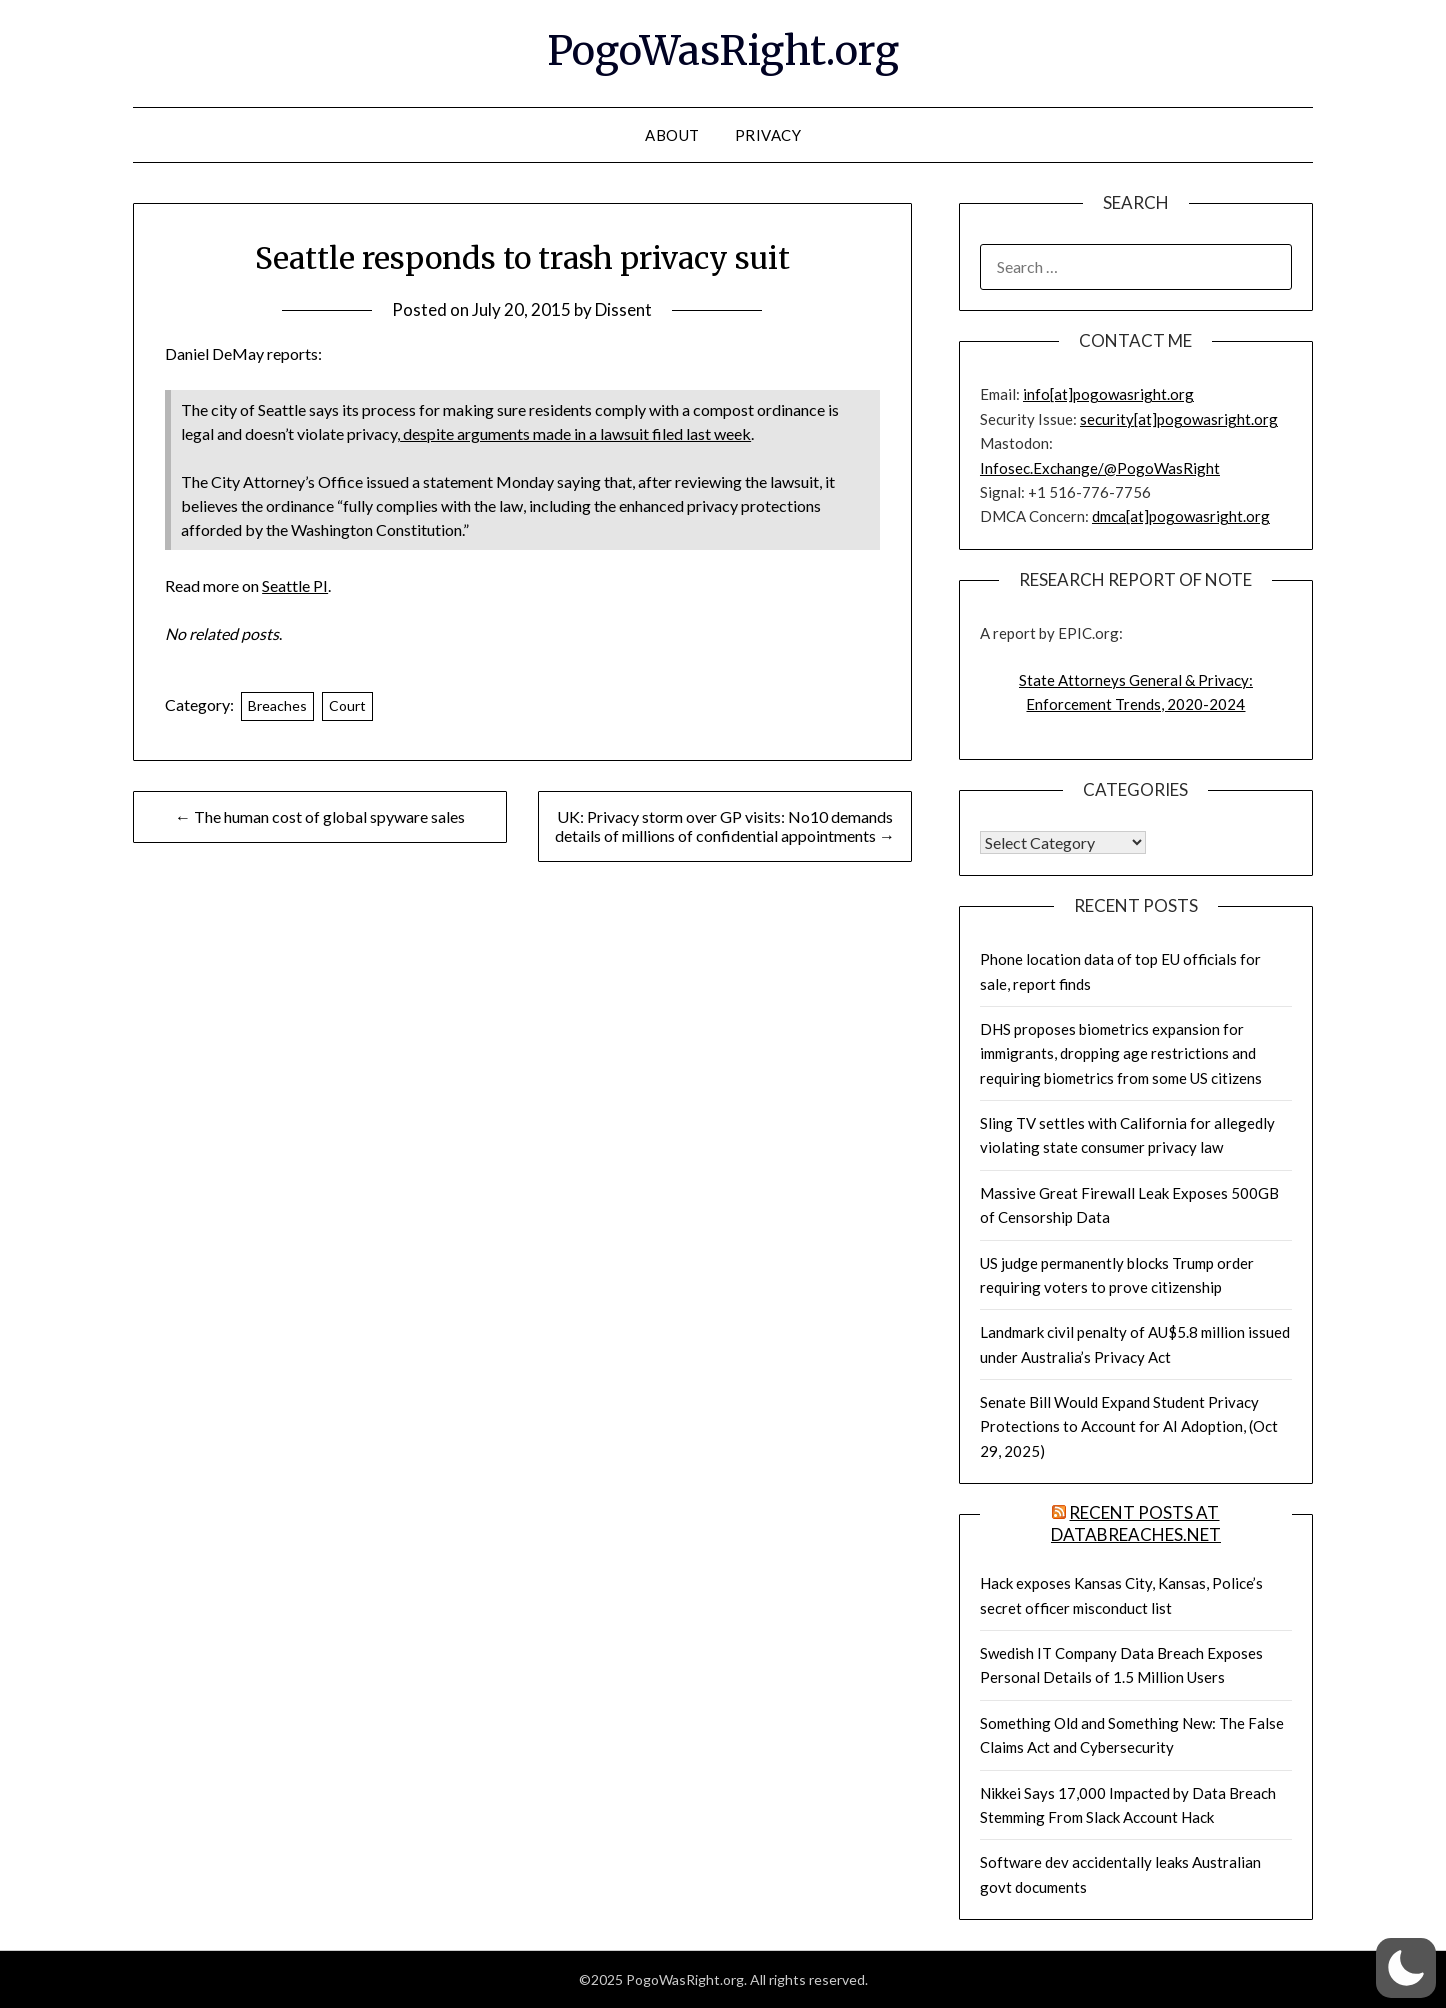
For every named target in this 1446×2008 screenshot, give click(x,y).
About (672, 135)
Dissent (623, 309)
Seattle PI (295, 585)
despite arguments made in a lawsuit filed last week (575, 433)
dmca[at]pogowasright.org (1181, 516)
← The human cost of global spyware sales (320, 816)
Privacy (768, 135)
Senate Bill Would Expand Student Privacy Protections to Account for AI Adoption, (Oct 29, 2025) (1129, 1426)
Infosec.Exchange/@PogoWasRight (1100, 468)
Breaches (277, 705)
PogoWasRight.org (723, 51)
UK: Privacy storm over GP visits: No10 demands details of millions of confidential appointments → (725, 826)
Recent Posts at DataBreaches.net (1136, 1523)
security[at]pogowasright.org (1179, 419)
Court (347, 705)
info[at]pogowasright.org (1108, 394)
